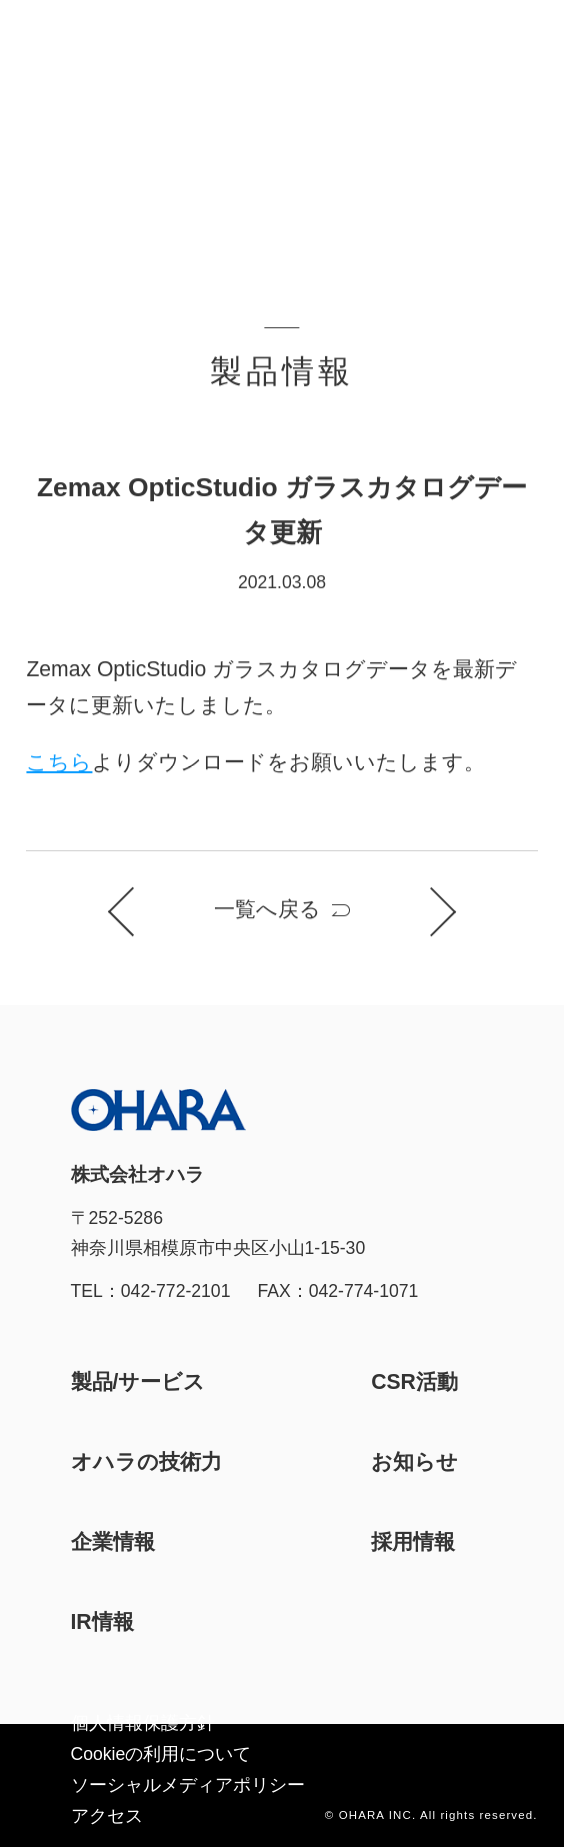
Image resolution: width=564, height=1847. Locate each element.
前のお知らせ (132, 913)
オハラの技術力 (146, 1461)
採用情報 (413, 1541)
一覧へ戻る (267, 909)
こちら (59, 762)
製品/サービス (138, 1381)
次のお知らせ (432, 913)
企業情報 (113, 1541)
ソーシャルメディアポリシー (188, 1785)
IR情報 (102, 1621)
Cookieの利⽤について (161, 1754)
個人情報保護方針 (143, 1723)
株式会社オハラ (81, 39)
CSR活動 (414, 1381)
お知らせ (414, 1461)
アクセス (107, 1816)
